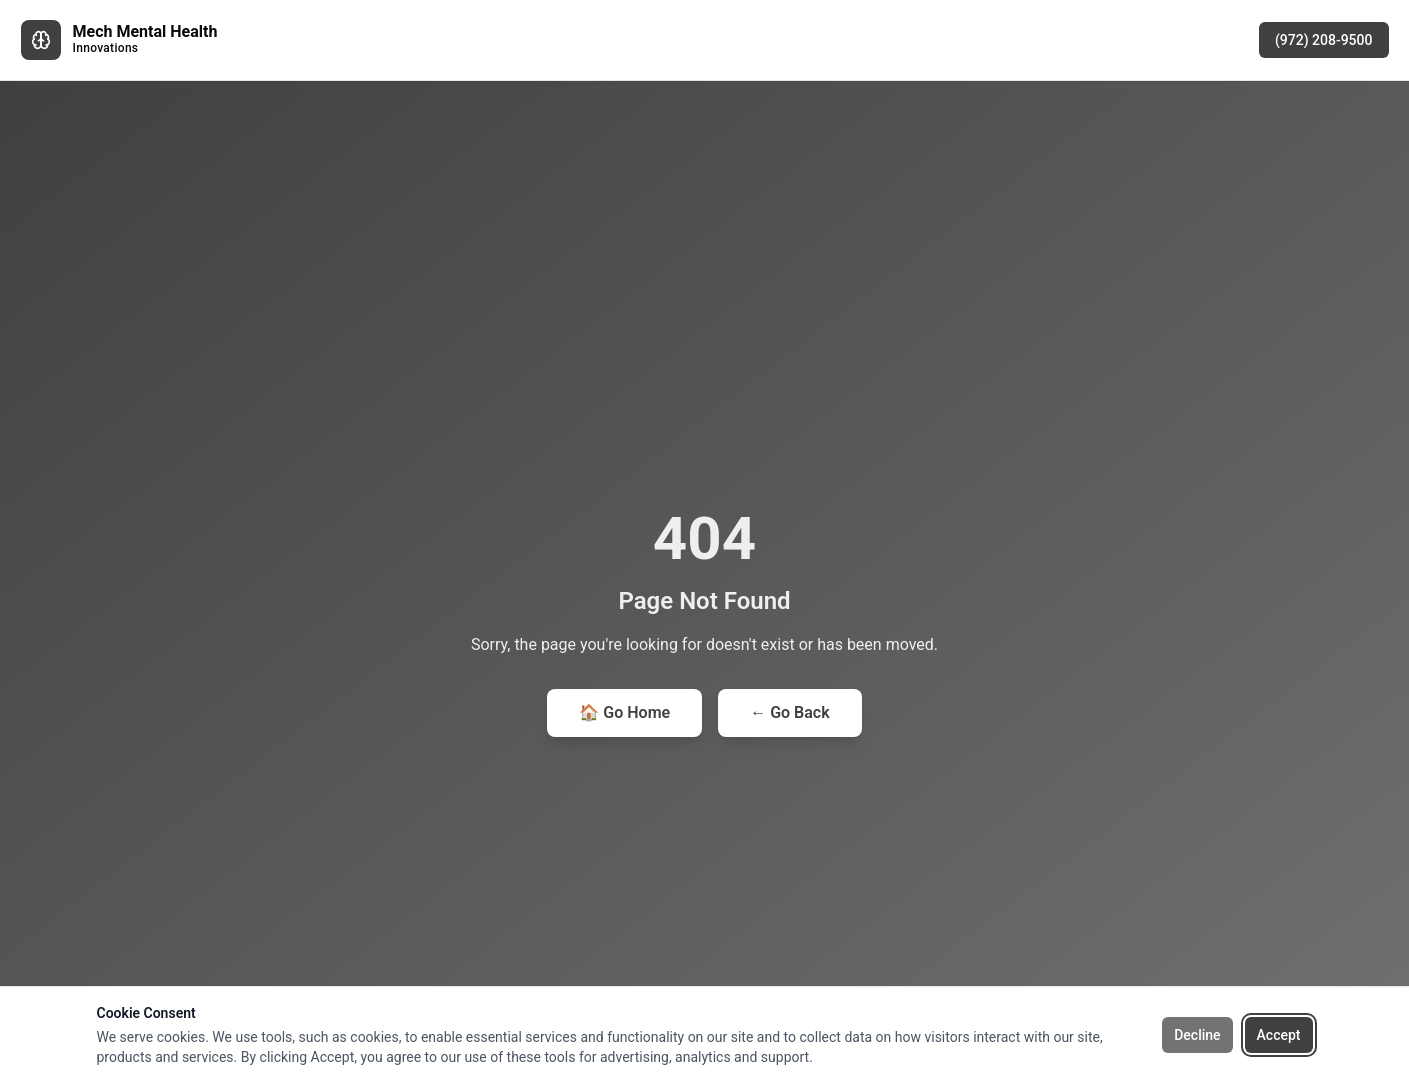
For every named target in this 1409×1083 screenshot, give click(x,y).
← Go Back (789, 712)
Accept (1279, 1035)
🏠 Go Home (624, 712)
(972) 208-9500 (1324, 40)
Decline (1197, 1035)
